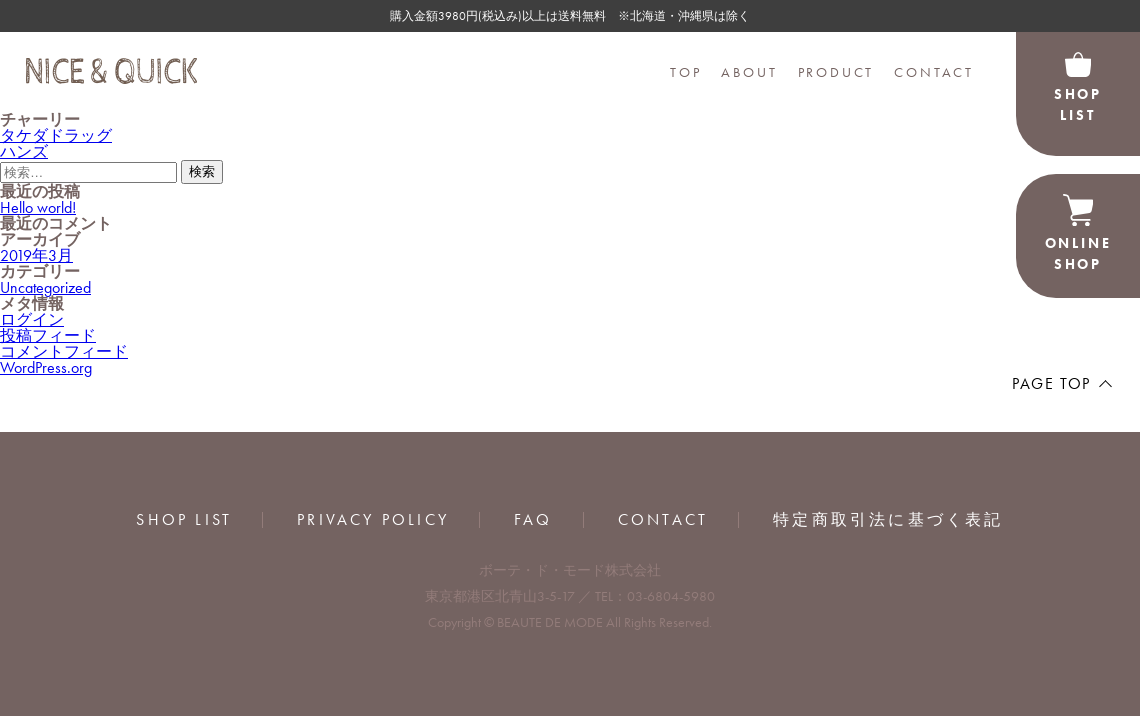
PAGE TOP (1051, 383)
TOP (685, 72)
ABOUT (749, 72)
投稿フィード (48, 335)
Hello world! (38, 207)
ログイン (32, 319)
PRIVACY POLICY (373, 520)
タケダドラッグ (56, 135)
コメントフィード (64, 351)
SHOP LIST (184, 520)
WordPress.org (46, 367)
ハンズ (24, 151)
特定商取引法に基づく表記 (888, 520)
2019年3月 (36, 255)
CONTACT (934, 72)
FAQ (533, 520)
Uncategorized (45, 287)
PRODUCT (836, 72)
